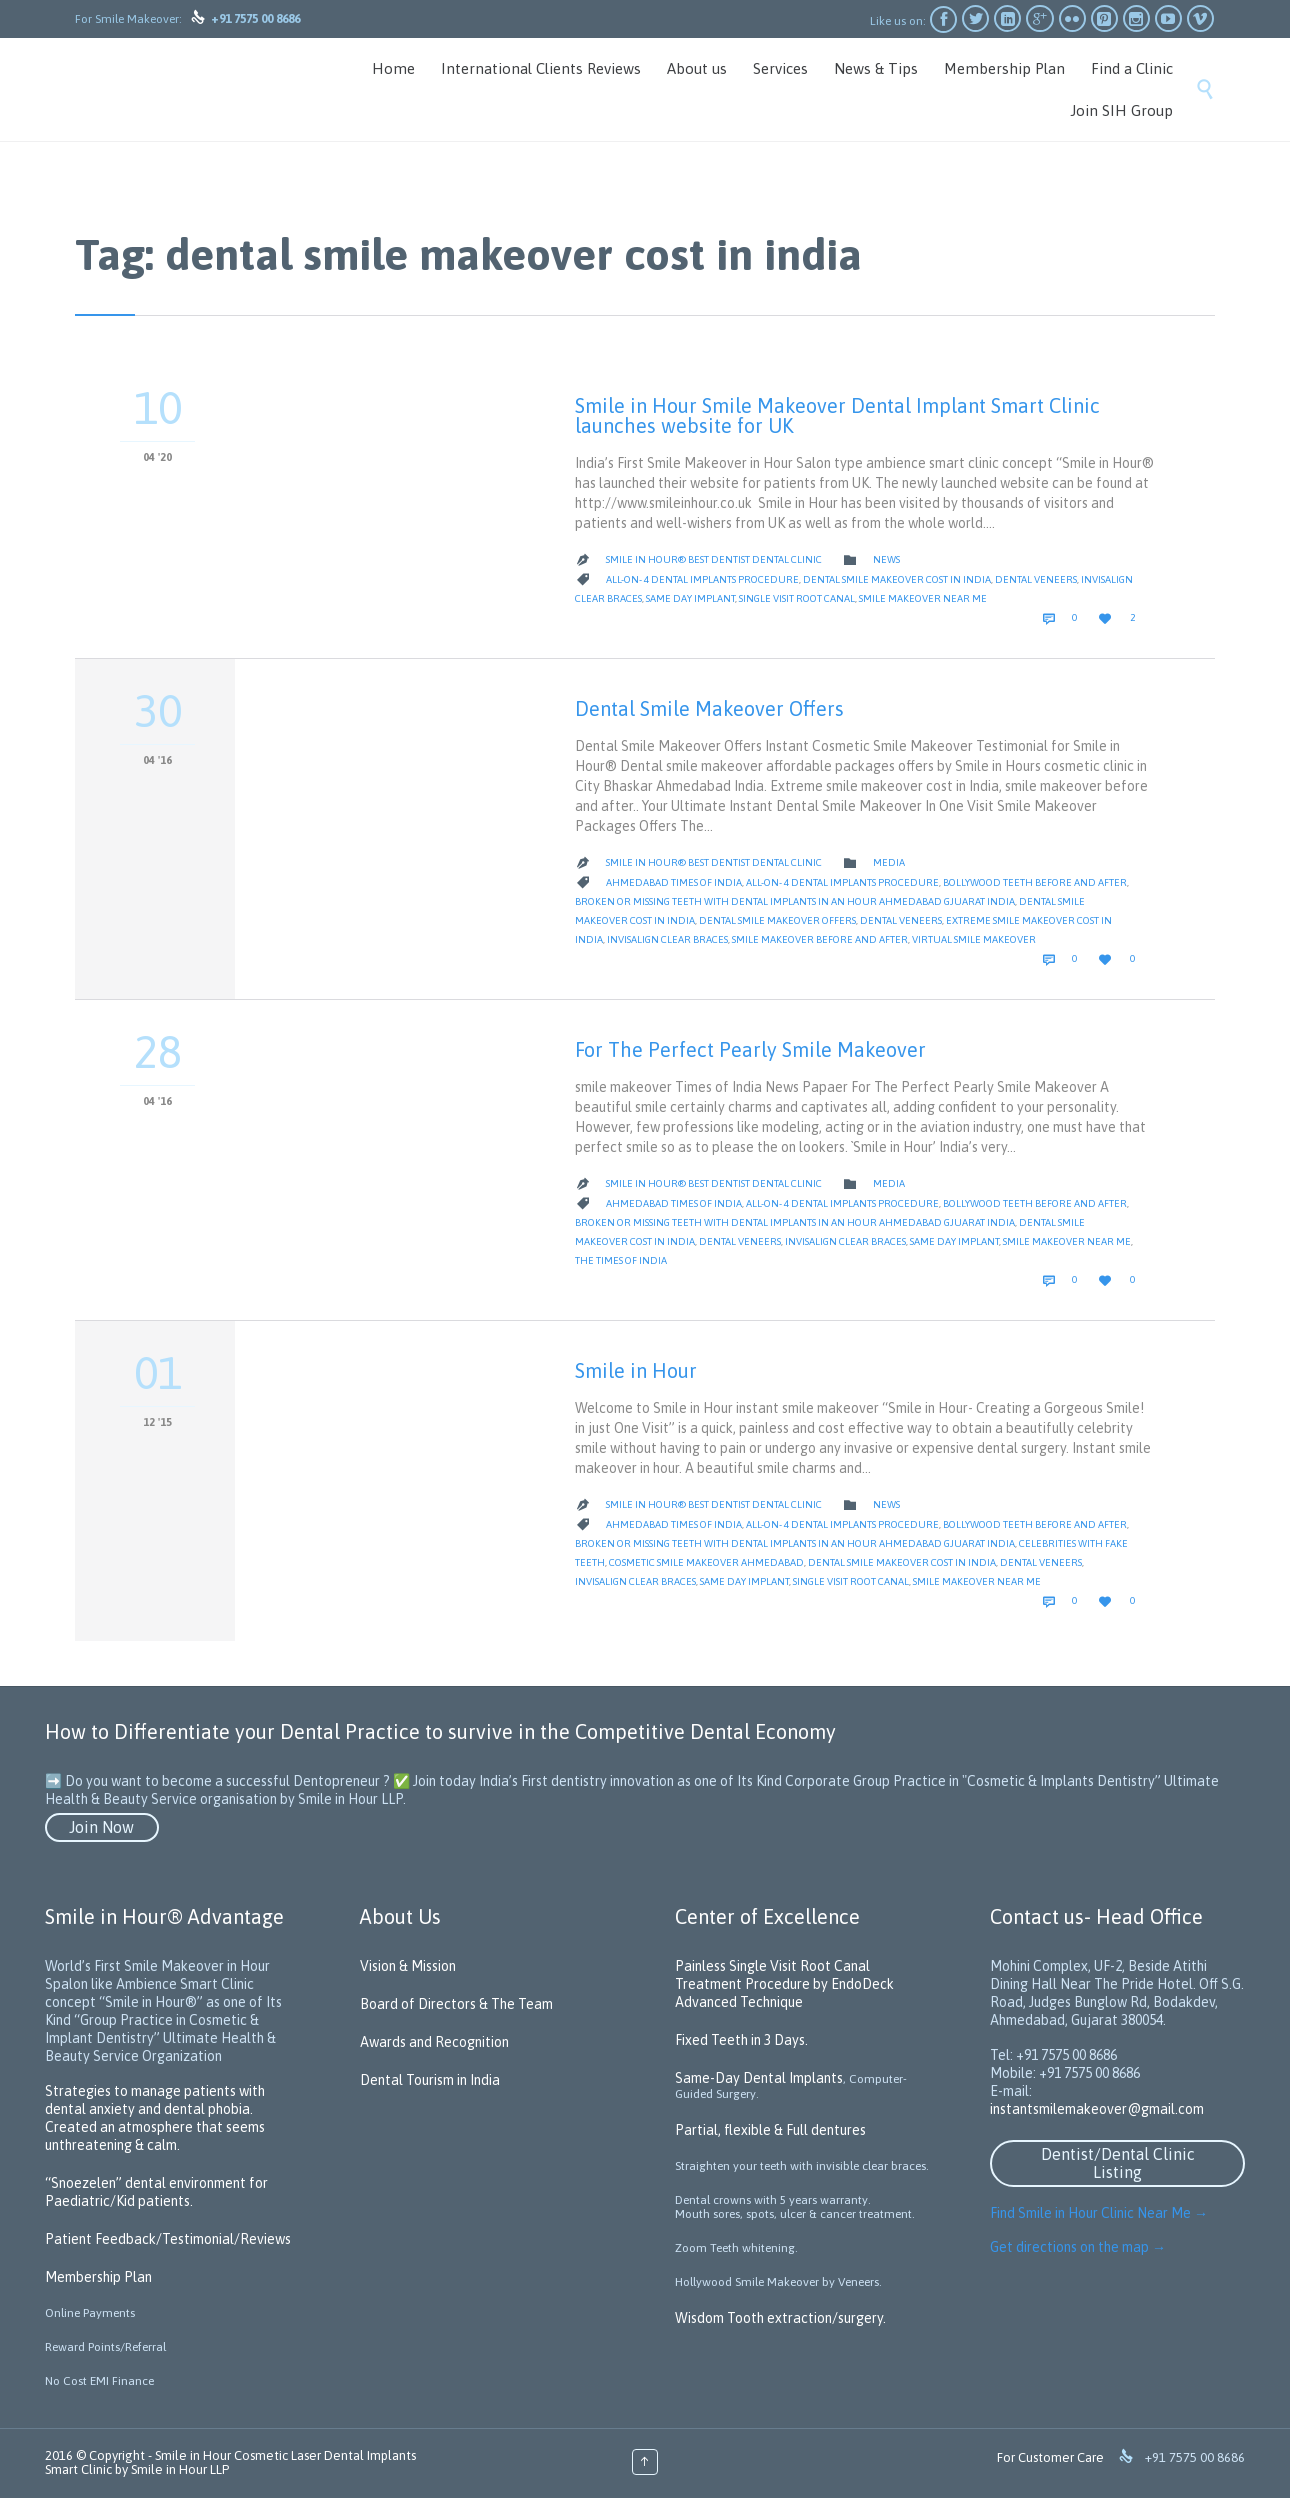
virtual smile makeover (974, 939)
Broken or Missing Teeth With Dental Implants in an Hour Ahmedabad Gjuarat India (795, 901)
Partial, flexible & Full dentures (770, 2130)
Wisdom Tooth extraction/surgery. (780, 2318)
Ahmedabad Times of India (674, 882)
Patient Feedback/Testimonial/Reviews (168, 2239)
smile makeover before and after (820, 939)
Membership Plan (98, 2277)
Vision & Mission (408, 1966)
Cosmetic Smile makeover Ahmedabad (706, 1562)
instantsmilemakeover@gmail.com (1097, 2109)
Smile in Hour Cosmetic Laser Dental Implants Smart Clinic (230, 2462)
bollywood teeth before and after (1035, 882)
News (886, 559)
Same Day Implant (690, 598)
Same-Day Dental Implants (759, 2078)
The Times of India (621, 1260)
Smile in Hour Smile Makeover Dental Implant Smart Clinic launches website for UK (837, 415)
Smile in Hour (636, 1370)
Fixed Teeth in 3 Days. (741, 2040)
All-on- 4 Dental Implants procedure (702, 579)
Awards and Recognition (434, 2042)
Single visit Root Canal (797, 598)
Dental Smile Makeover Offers (709, 708)
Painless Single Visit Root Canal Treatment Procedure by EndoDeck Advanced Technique (784, 1984)
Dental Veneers (1036, 579)
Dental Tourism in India (430, 2080)
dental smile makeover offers (777, 920)
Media (889, 862)
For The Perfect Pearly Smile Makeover (750, 1049)
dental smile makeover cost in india (897, 579)
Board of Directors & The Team (456, 2004)
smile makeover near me (923, 598)
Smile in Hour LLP (180, 2469)
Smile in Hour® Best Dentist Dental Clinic (714, 559)
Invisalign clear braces (667, 939)
